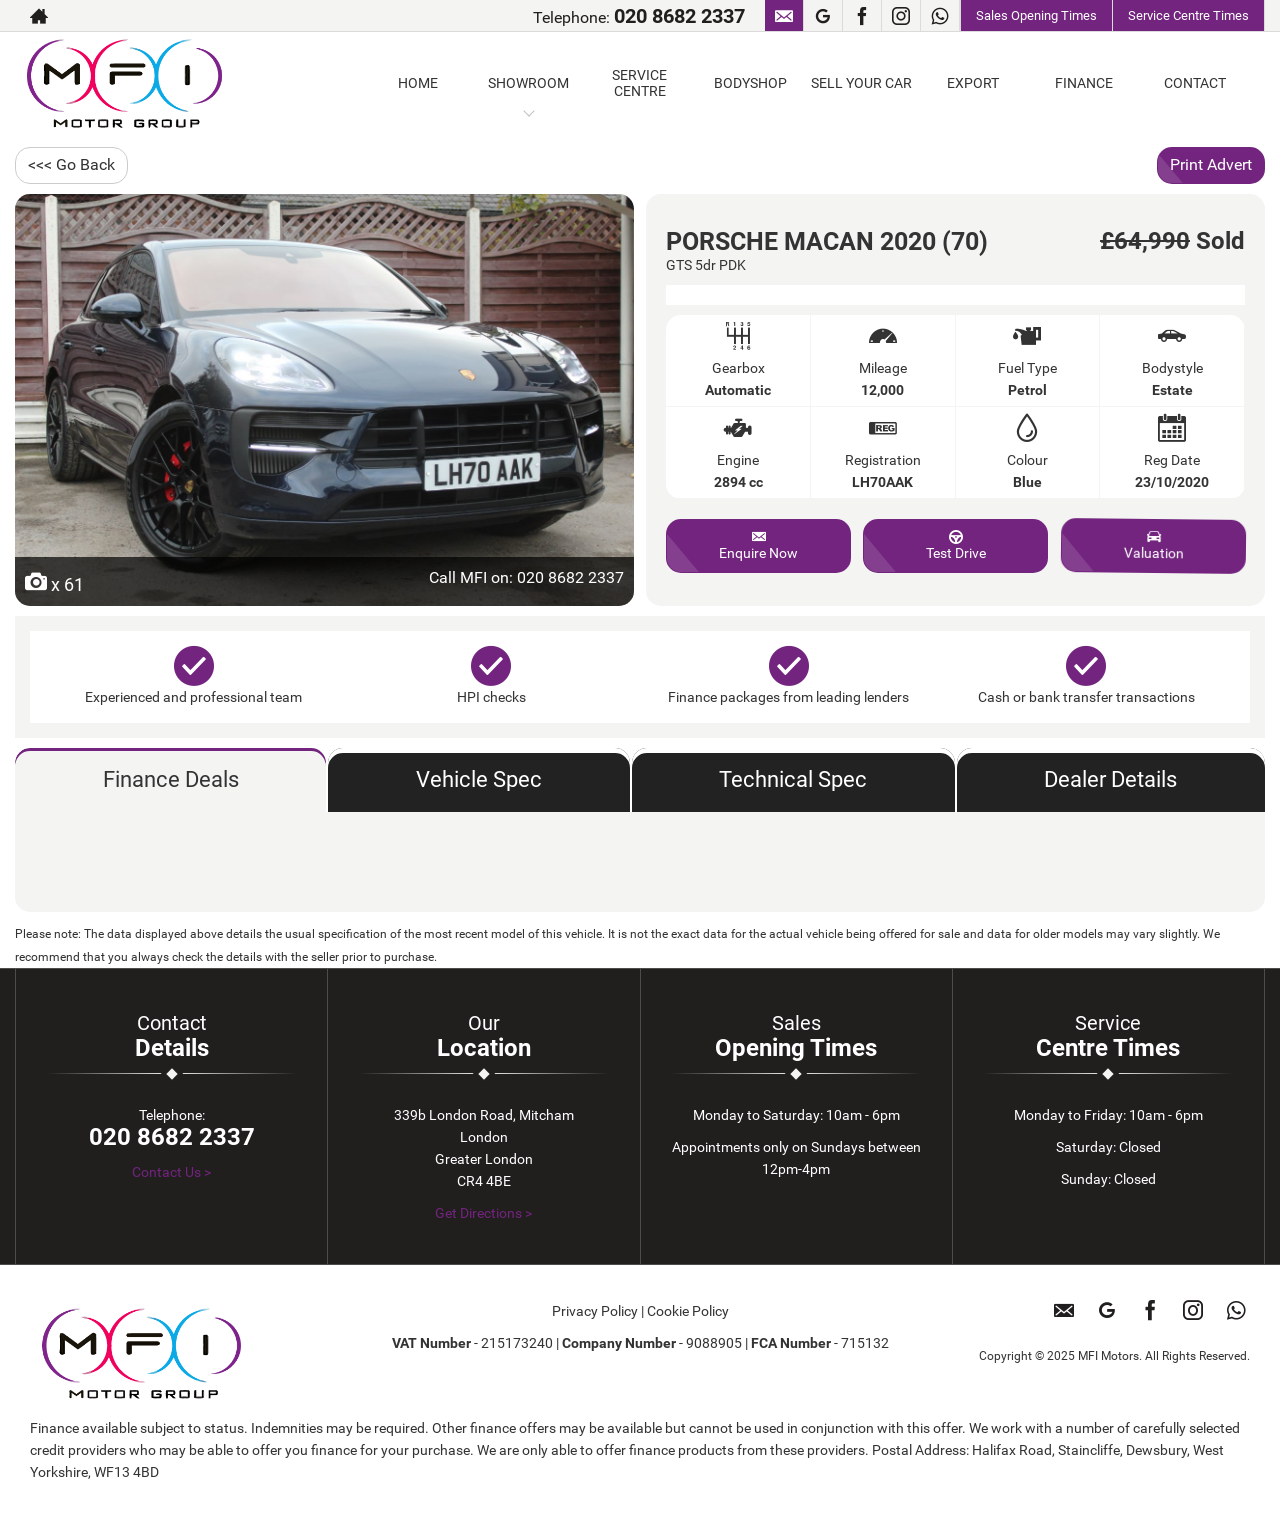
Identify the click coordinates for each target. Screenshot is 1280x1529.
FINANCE (1084, 83)
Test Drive (956, 545)
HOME (418, 83)
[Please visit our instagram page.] (900, 16)
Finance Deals (171, 779)
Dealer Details (1110, 779)
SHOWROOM (528, 83)
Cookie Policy (688, 1311)
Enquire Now (758, 545)
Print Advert (1211, 164)
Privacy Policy (595, 1311)
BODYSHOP (750, 83)
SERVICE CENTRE (639, 82)
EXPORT (973, 83)
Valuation (1152, 545)
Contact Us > (171, 1172)
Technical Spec (793, 779)
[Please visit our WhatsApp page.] (939, 16)
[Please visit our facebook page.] (861, 16)
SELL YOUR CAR (861, 83)
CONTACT (1195, 83)
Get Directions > (483, 1213)
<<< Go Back (71, 164)
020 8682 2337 (679, 16)
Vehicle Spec (479, 779)
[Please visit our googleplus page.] (822, 16)
